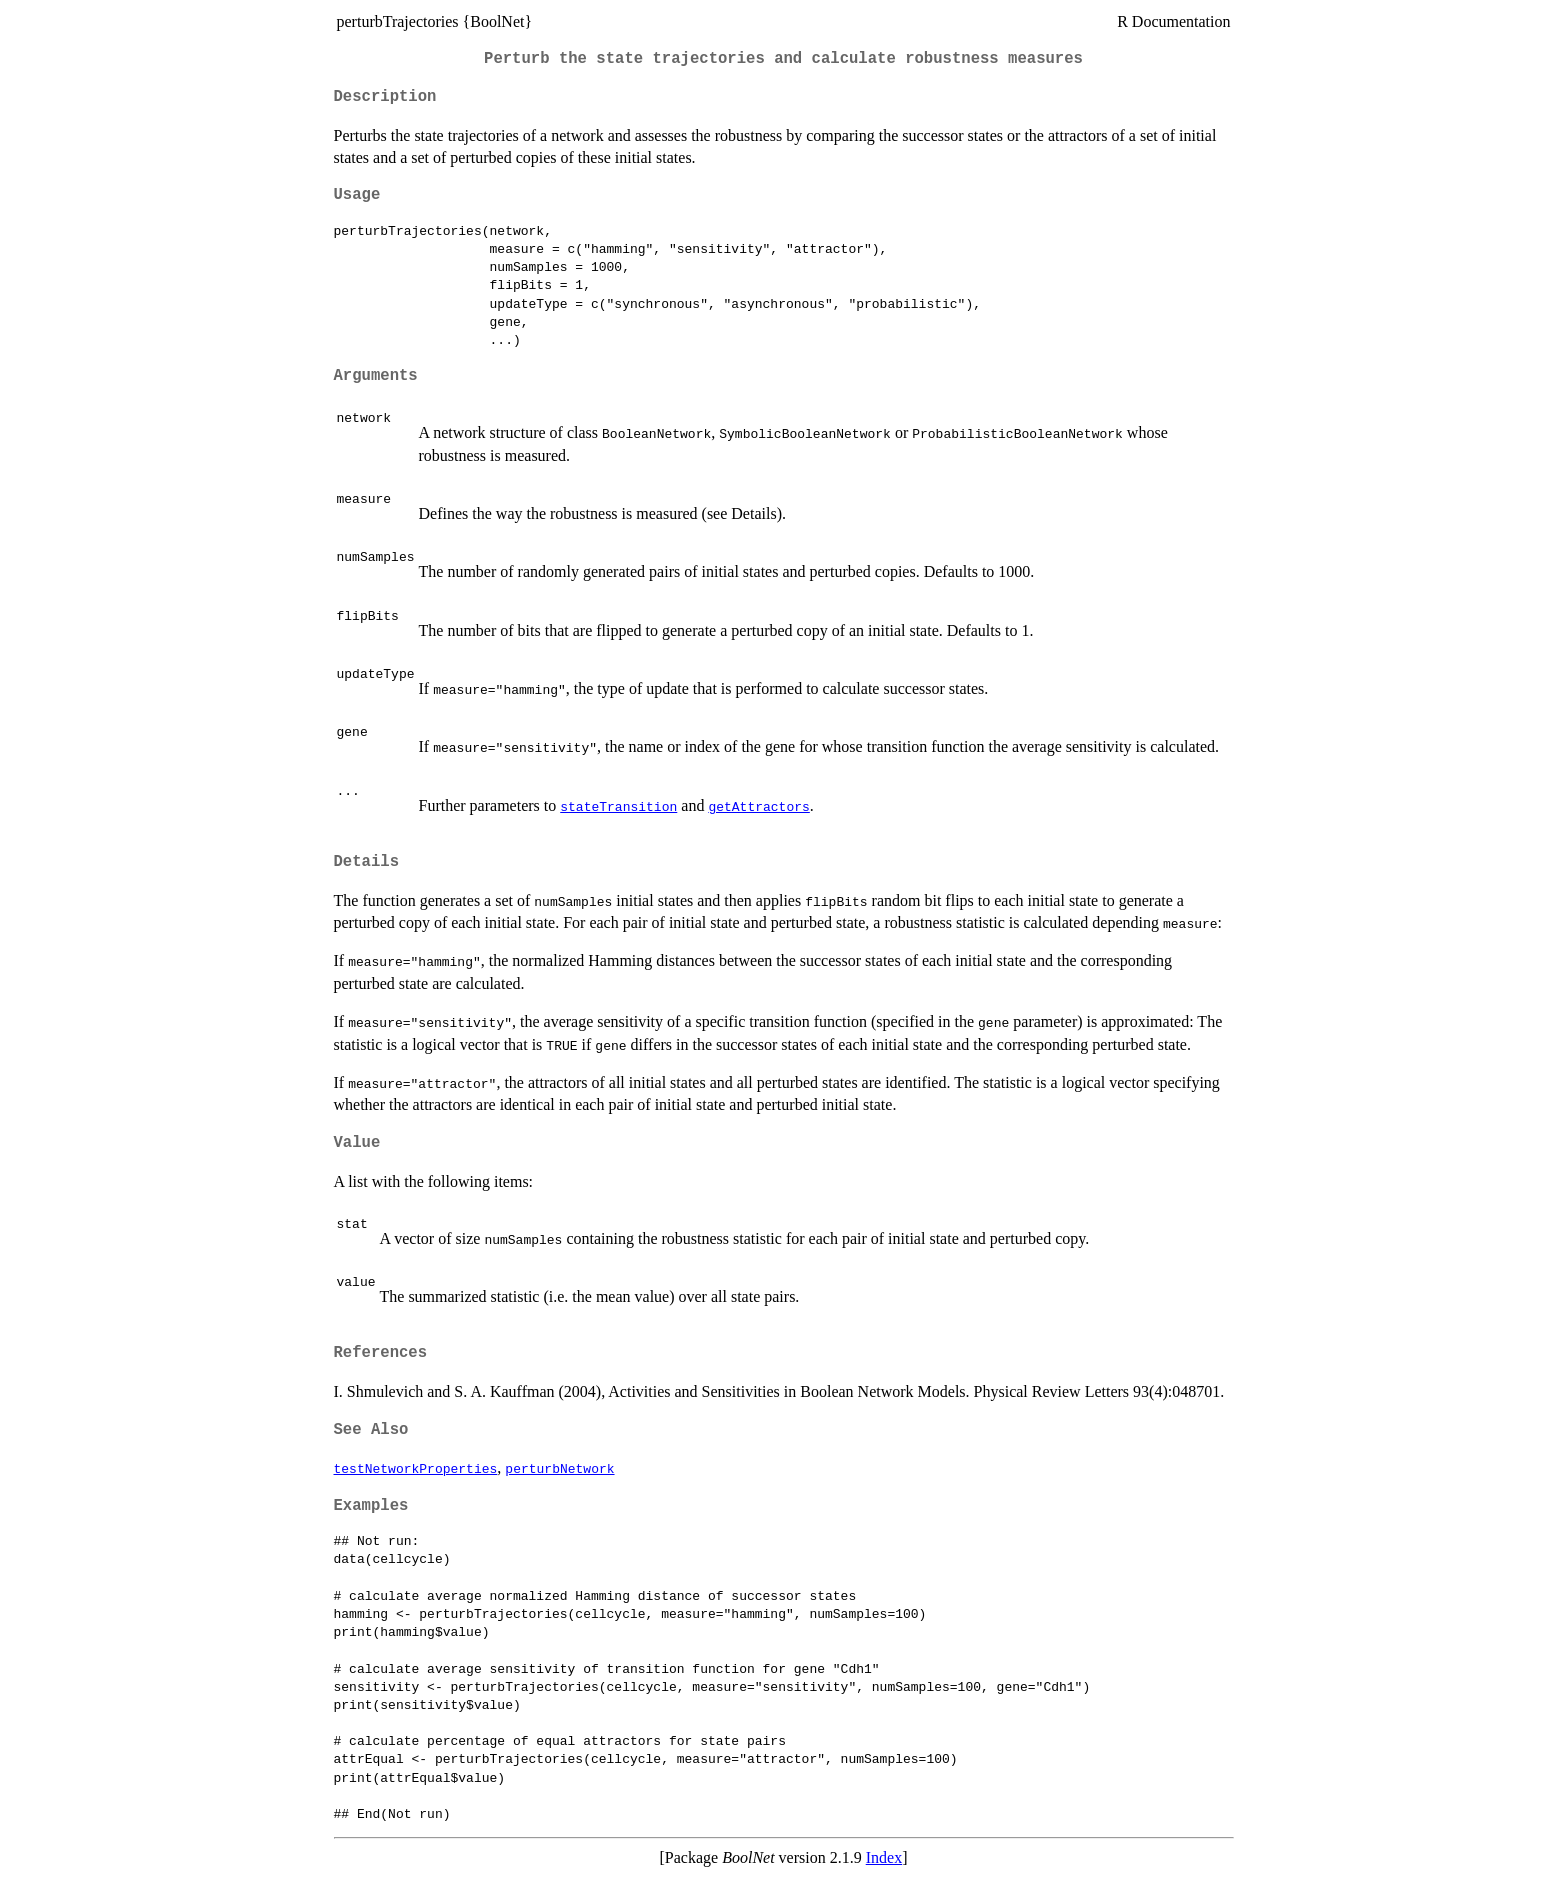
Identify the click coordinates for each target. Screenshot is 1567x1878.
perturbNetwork (559, 1468)
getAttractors (758, 806)
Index (884, 1857)
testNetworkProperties (416, 1468)
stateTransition (618, 806)
